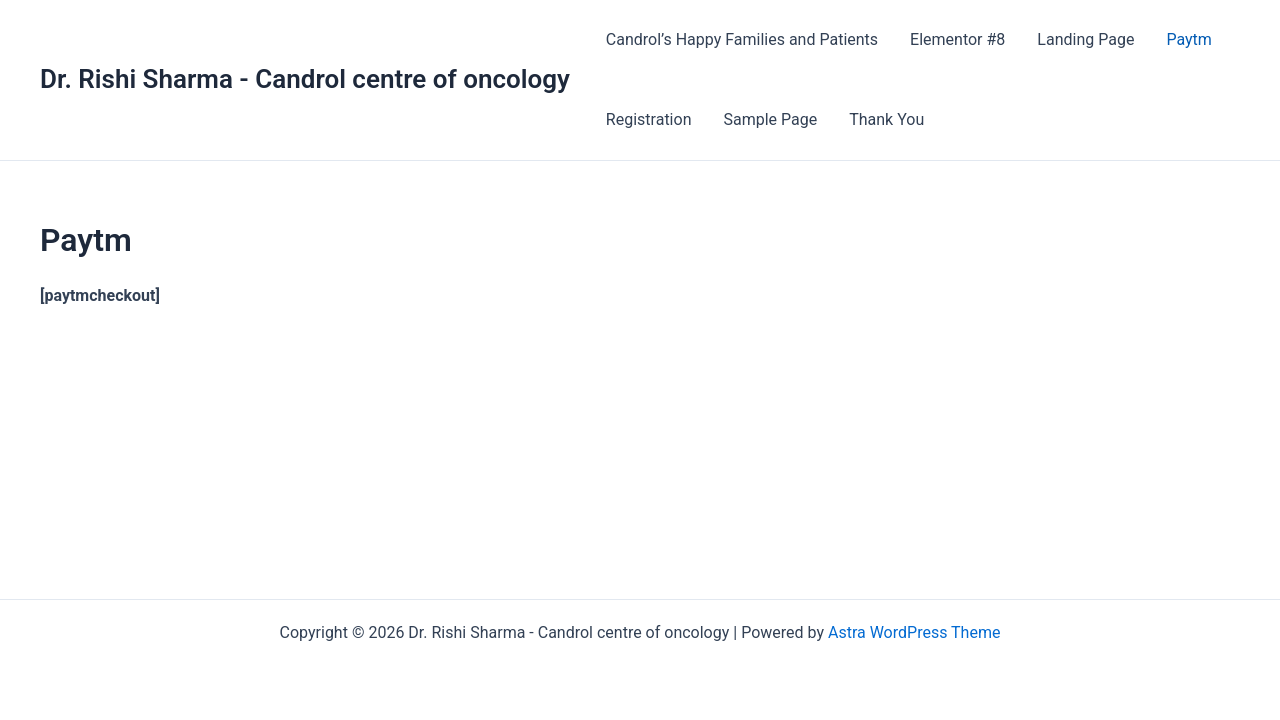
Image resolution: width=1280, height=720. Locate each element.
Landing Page (1085, 39)
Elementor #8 (957, 39)
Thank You (886, 119)
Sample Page (770, 119)
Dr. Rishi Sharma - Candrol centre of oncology (305, 79)
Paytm (1188, 39)
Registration (649, 119)
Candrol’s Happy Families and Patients (742, 39)
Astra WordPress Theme (914, 632)
